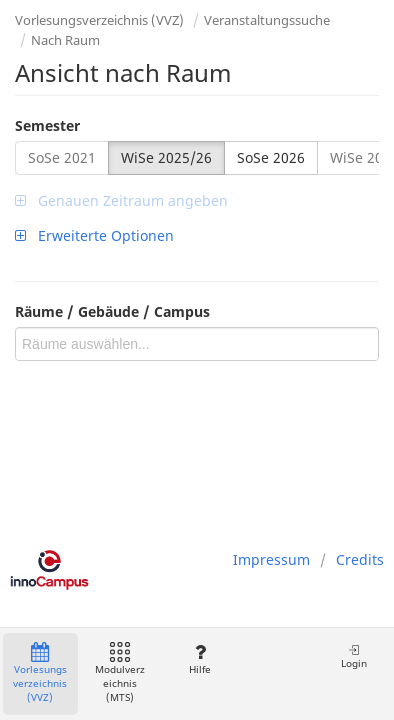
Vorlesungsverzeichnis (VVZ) (99, 20)
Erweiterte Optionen (94, 235)
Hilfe (199, 659)
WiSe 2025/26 (166, 157)
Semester (47, 125)
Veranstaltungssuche (267, 20)
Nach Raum (65, 40)
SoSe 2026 (271, 157)
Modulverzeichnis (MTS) (120, 673)
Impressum (271, 559)
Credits (360, 559)
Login (354, 656)
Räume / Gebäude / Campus (112, 311)
